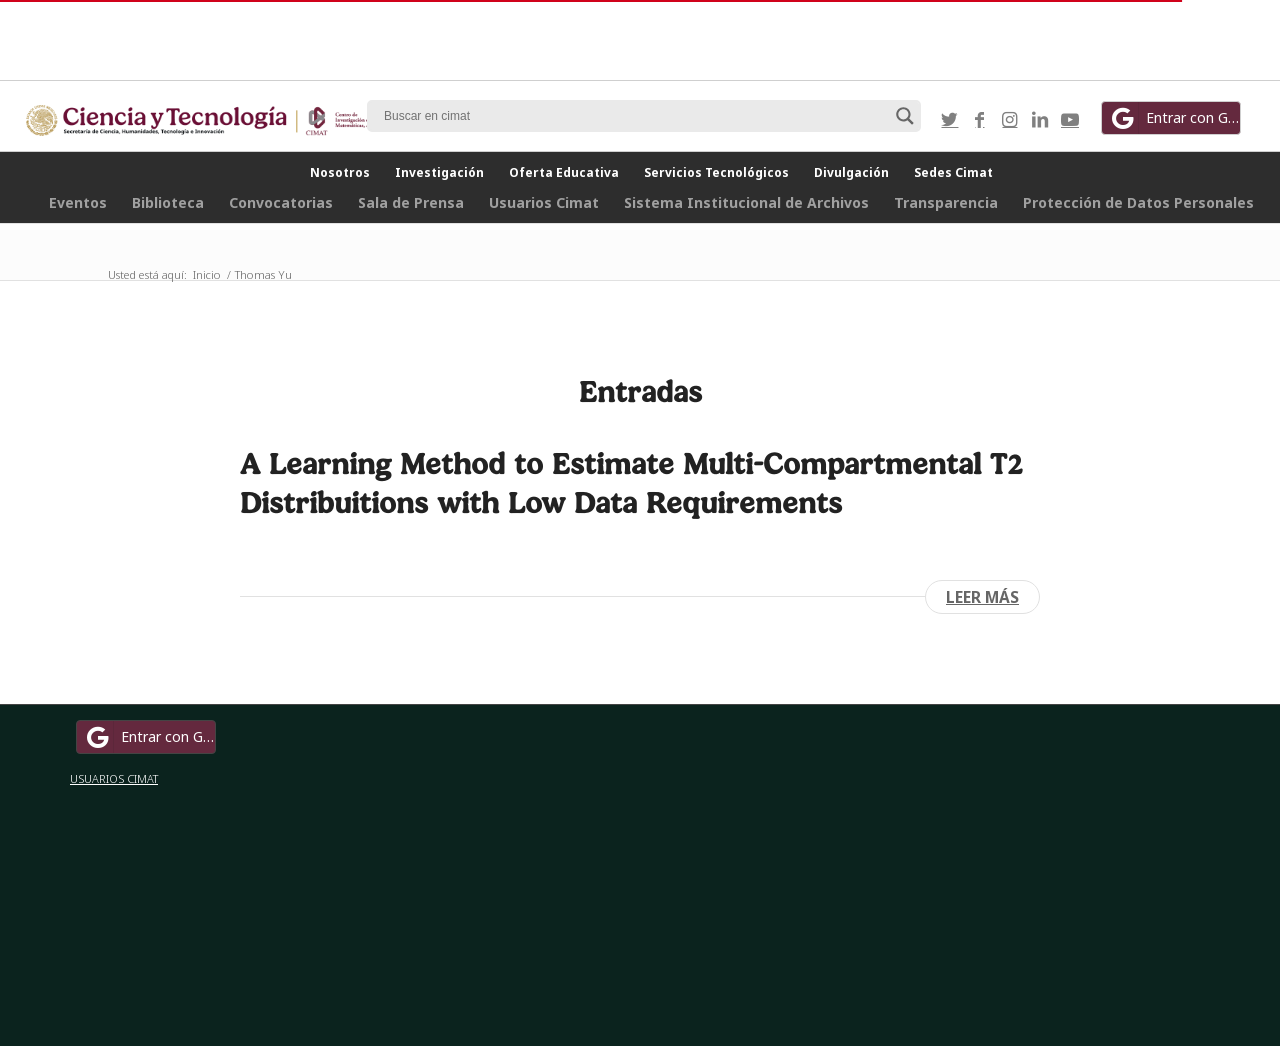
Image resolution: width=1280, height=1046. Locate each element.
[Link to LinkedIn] (1040, 119)
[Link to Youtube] (1070, 119)
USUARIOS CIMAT (114, 778)
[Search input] (635, 116)
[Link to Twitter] (950, 119)
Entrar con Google (1174, 118)
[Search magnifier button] (905, 116)
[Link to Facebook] (980, 119)
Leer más (982, 597)
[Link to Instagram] (1010, 119)
